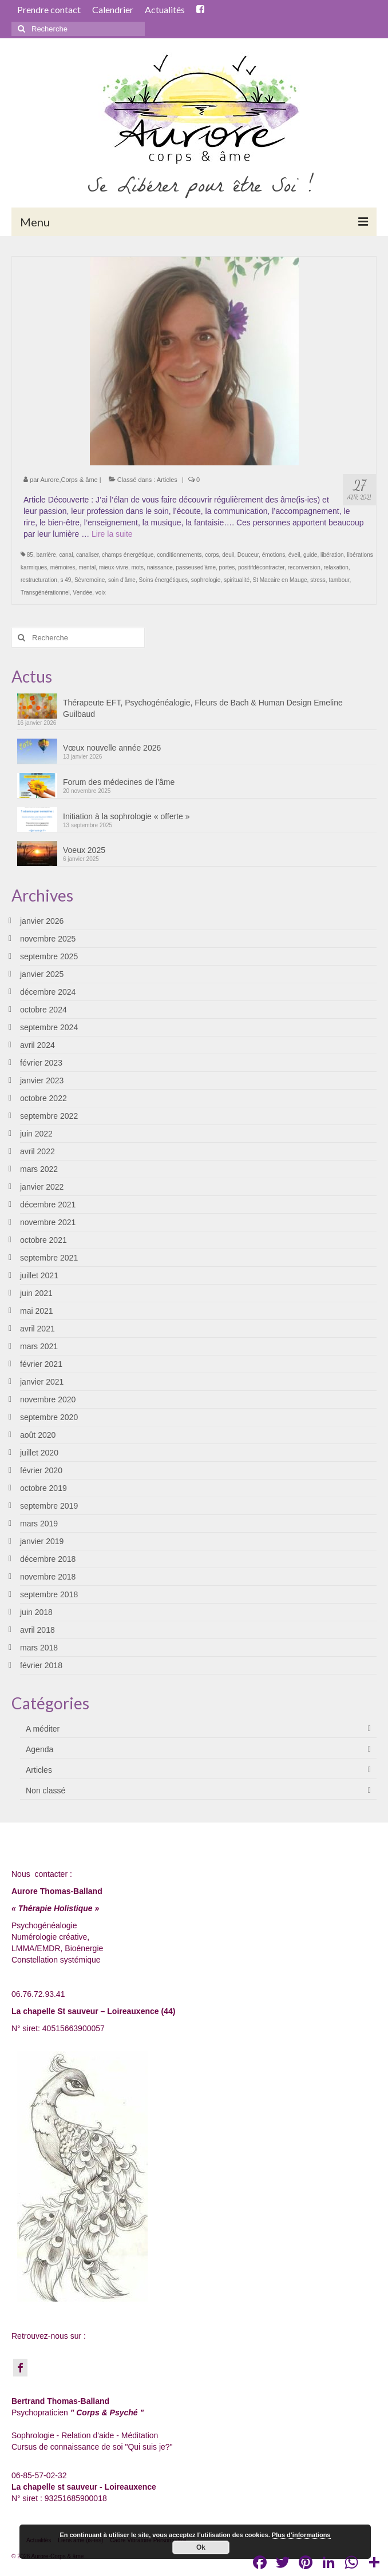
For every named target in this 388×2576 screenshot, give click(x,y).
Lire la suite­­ (112, 534)
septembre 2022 (49, 1115)
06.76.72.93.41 (38, 1994)
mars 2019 (39, 1523)
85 (30, 555)
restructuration (39, 580)
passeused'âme (196, 567)
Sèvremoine (89, 580)
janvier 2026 (42, 921)
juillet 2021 (39, 1275)
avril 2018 (37, 1629)
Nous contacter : (41, 1874)
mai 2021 (36, 1310)
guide (310, 555)
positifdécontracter (261, 567)
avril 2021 (37, 1328)
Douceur (248, 555)
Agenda (39, 1749)
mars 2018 (39, 1647)
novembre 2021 (48, 1222)
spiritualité (237, 580)
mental (87, 567)
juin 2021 (36, 1293)
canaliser (87, 555)
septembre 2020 (49, 1417)
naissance (160, 567)
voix (101, 592)
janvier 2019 (42, 1541)
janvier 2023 (42, 1080)
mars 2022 (39, 1169)
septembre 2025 (49, 956)
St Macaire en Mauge (280, 580)
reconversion (304, 567)
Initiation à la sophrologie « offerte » (126, 816)
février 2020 (41, 1470)
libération (332, 555)
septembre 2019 (49, 1505)
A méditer (43, 1728)
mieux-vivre (113, 567)
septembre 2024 (49, 1027)
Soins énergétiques (163, 580)
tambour (338, 580)
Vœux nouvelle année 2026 (112, 747)
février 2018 (41, 1665)
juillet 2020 (39, 1452)
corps (212, 555)
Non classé (45, 1790)
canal (66, 555)
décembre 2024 (48, 991)
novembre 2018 (48, 1576)
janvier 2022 (42, 1186)
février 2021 (41, 1364)
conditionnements (179, 555)
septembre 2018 (49, 1594)
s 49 (65, 580)
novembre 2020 (48, 1399)
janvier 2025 (42, 974)
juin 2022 (36, 1133)
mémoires (63, 567)
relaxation (335, 567)
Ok (200, 2547)
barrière (46, 555)
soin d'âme (122, 580)
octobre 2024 (43, 1009)
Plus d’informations (301, 2534)
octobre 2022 (43, 1098)
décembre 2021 (48, 1204)
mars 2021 (39, 1346)
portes (227, 567)
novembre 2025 (48, 938)
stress (318, 580)
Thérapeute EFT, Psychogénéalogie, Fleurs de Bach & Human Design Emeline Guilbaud (203, 708)
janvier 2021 (42, 1381)
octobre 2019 (43, 1488)
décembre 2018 (48, 1559)
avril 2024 (37, 1045)
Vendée (82, 592)
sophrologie (206, 580)
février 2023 (41, 1062)
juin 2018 (36, 1612)
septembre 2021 (49, 1257)
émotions (274, 555)
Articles (167, 479)
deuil (228, 555)
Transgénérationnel (45, 592)
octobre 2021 (43, 1240)
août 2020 (38, 1434)
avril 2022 (37, 1151)
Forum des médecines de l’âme (119, 782)
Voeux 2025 (84, 850)
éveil (294, 555)
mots (137, 567)
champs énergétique (128, 555)
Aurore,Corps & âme (68, 479)
